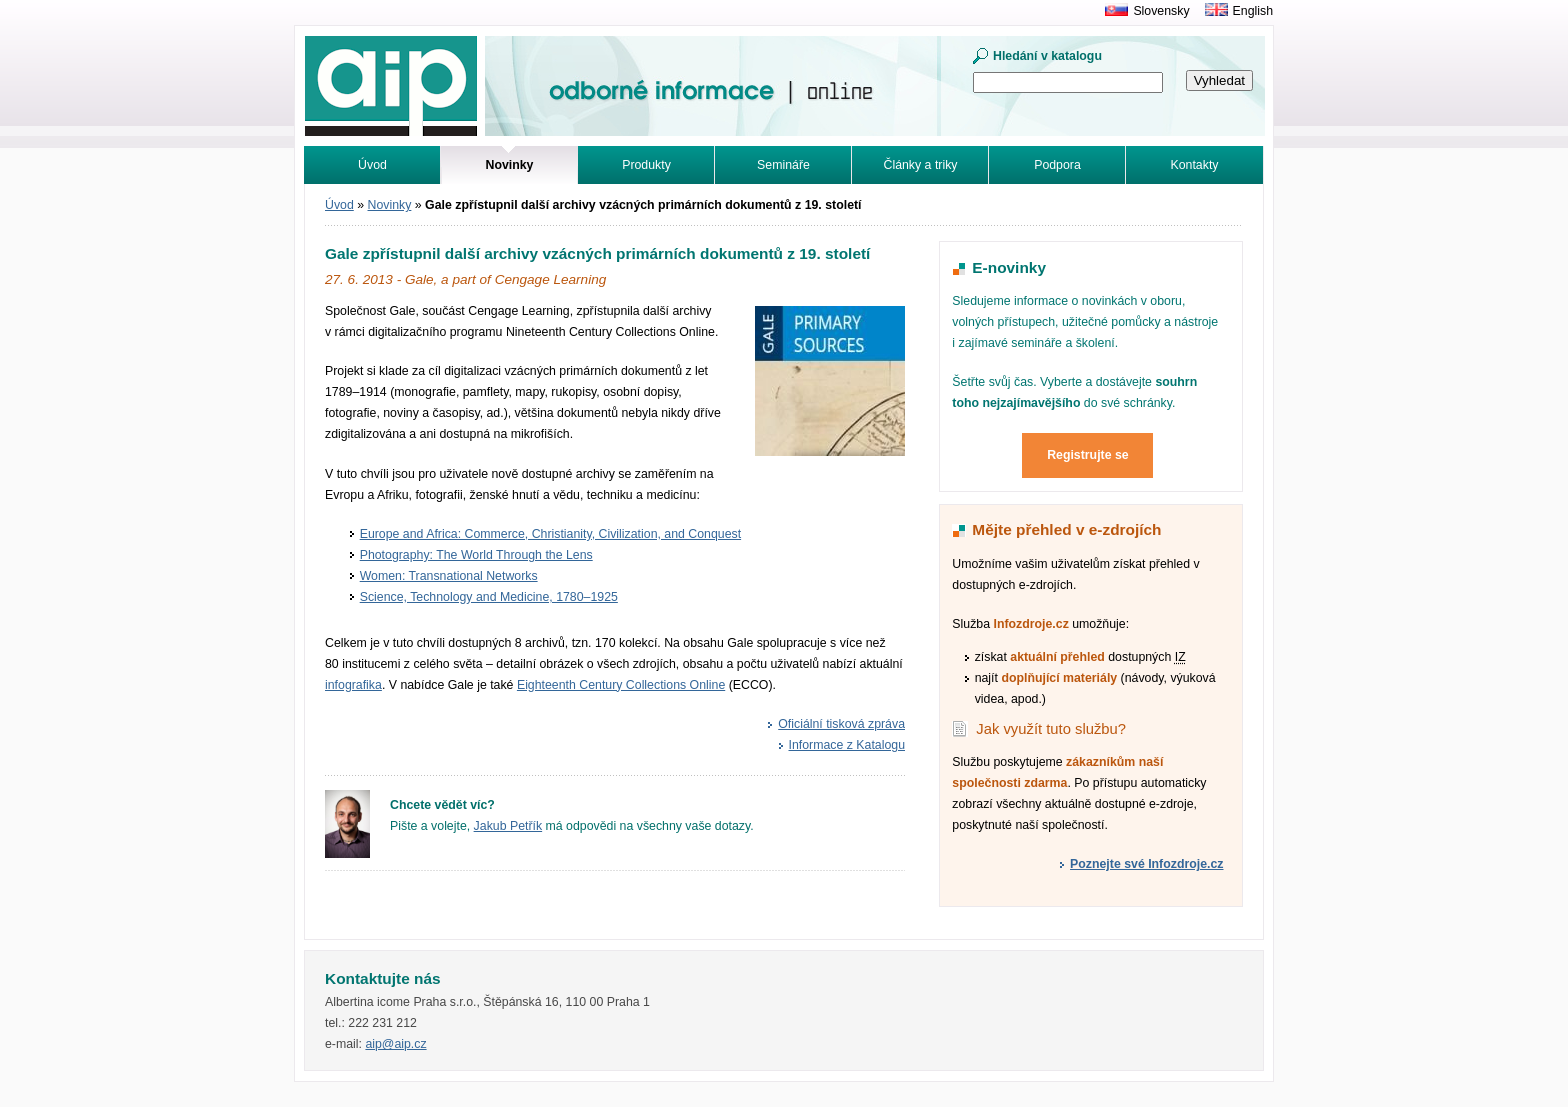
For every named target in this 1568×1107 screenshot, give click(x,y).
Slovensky (1161, 11)
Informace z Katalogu (847, 745)
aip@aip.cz (395, 1044)
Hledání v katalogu (1047, 56)
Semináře (783, 165)
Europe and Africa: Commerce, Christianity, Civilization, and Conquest (550, 534)
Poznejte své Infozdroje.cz (1146, 864)
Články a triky (921, 165)
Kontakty (1195, 165)
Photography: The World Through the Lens (476, 555)
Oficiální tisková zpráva (841, 724)
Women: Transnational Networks (449, 576)
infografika (353, 685)
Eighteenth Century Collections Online (621, 685)
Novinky (390, 205)
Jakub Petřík (508, 826)
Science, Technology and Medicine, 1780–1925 (489, 597)
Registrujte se (1088, 455)
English (1253, 11)
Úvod (372, 165)
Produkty (646, 165)
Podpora (1057, 165)
